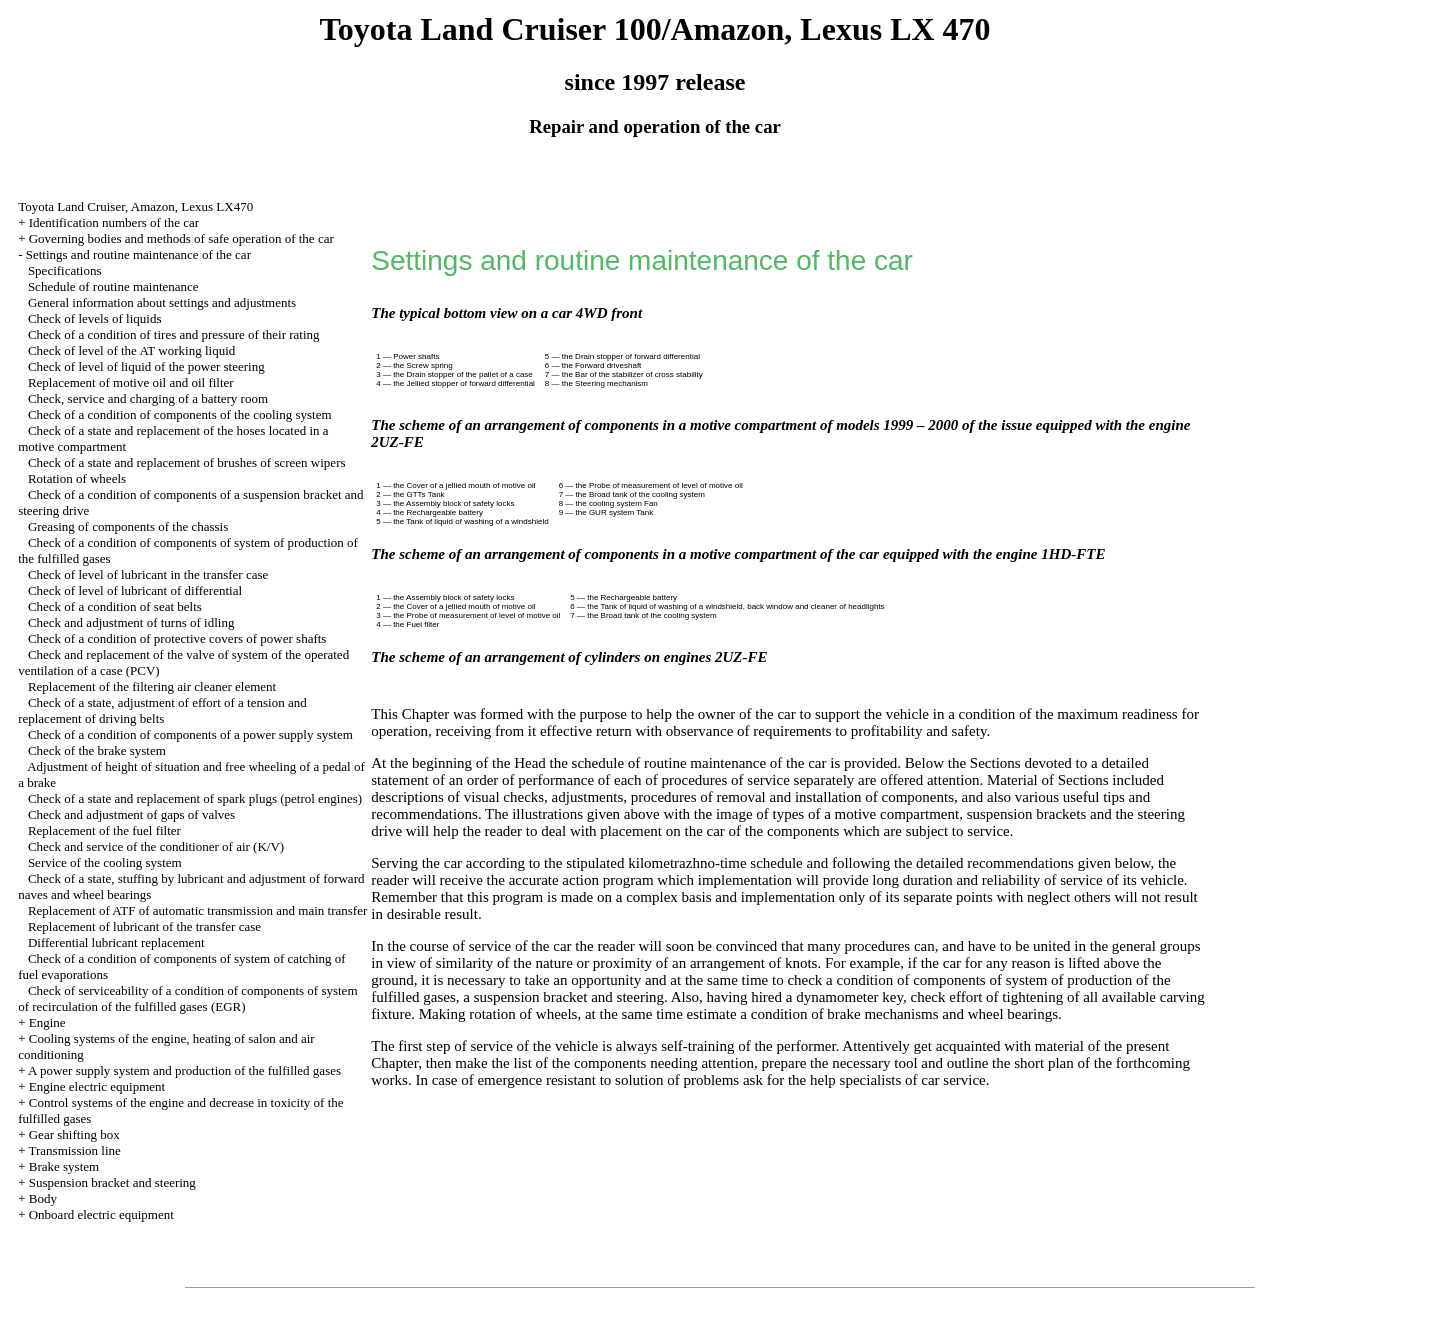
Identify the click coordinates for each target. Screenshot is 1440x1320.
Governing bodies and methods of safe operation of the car (181, 238)
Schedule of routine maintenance (113, 286)
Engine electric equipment (97, 1086)
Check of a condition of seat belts (115, 606)
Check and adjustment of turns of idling (131, 622)
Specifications (65, 270)
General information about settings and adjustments (162, 302)
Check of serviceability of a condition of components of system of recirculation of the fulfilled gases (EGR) (187, 998)
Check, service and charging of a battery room (148, 398)
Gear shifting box (74, 1134)
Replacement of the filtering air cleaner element (152, 686)
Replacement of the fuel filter (104, 830)
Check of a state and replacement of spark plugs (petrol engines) (195, 798)
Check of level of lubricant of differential (135, 590)
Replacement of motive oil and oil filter (131, 382)
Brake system (64, 1166)
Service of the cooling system (105, 862)
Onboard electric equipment (101, 1214)
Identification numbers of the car (114, 222)
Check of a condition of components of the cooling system (180, 414)
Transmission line (74, 1150)
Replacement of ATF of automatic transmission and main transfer (197, 910)
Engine (47, 1022)
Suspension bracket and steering (112, 1182)
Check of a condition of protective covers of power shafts (177, 638)
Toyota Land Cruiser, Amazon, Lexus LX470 (135, 206)
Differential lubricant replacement (116, 942)
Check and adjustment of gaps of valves (131, 814)
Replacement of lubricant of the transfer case (144, 926)
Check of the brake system (97, 750)
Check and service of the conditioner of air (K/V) (156, 846)
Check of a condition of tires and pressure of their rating (174, 334)
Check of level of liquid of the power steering (146, 366)
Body (43, 1198)
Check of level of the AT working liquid (131, 350)
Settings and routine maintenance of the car (138, 254)
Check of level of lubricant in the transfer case (148, 574)
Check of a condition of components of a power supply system (190, 734)
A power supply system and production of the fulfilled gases (184, 1070)
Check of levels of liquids (95, 318)
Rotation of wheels (77, 478)
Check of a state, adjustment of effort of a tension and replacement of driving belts (162, 710)
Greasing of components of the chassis (128, 526)
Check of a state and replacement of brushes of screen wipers (187, 462)
